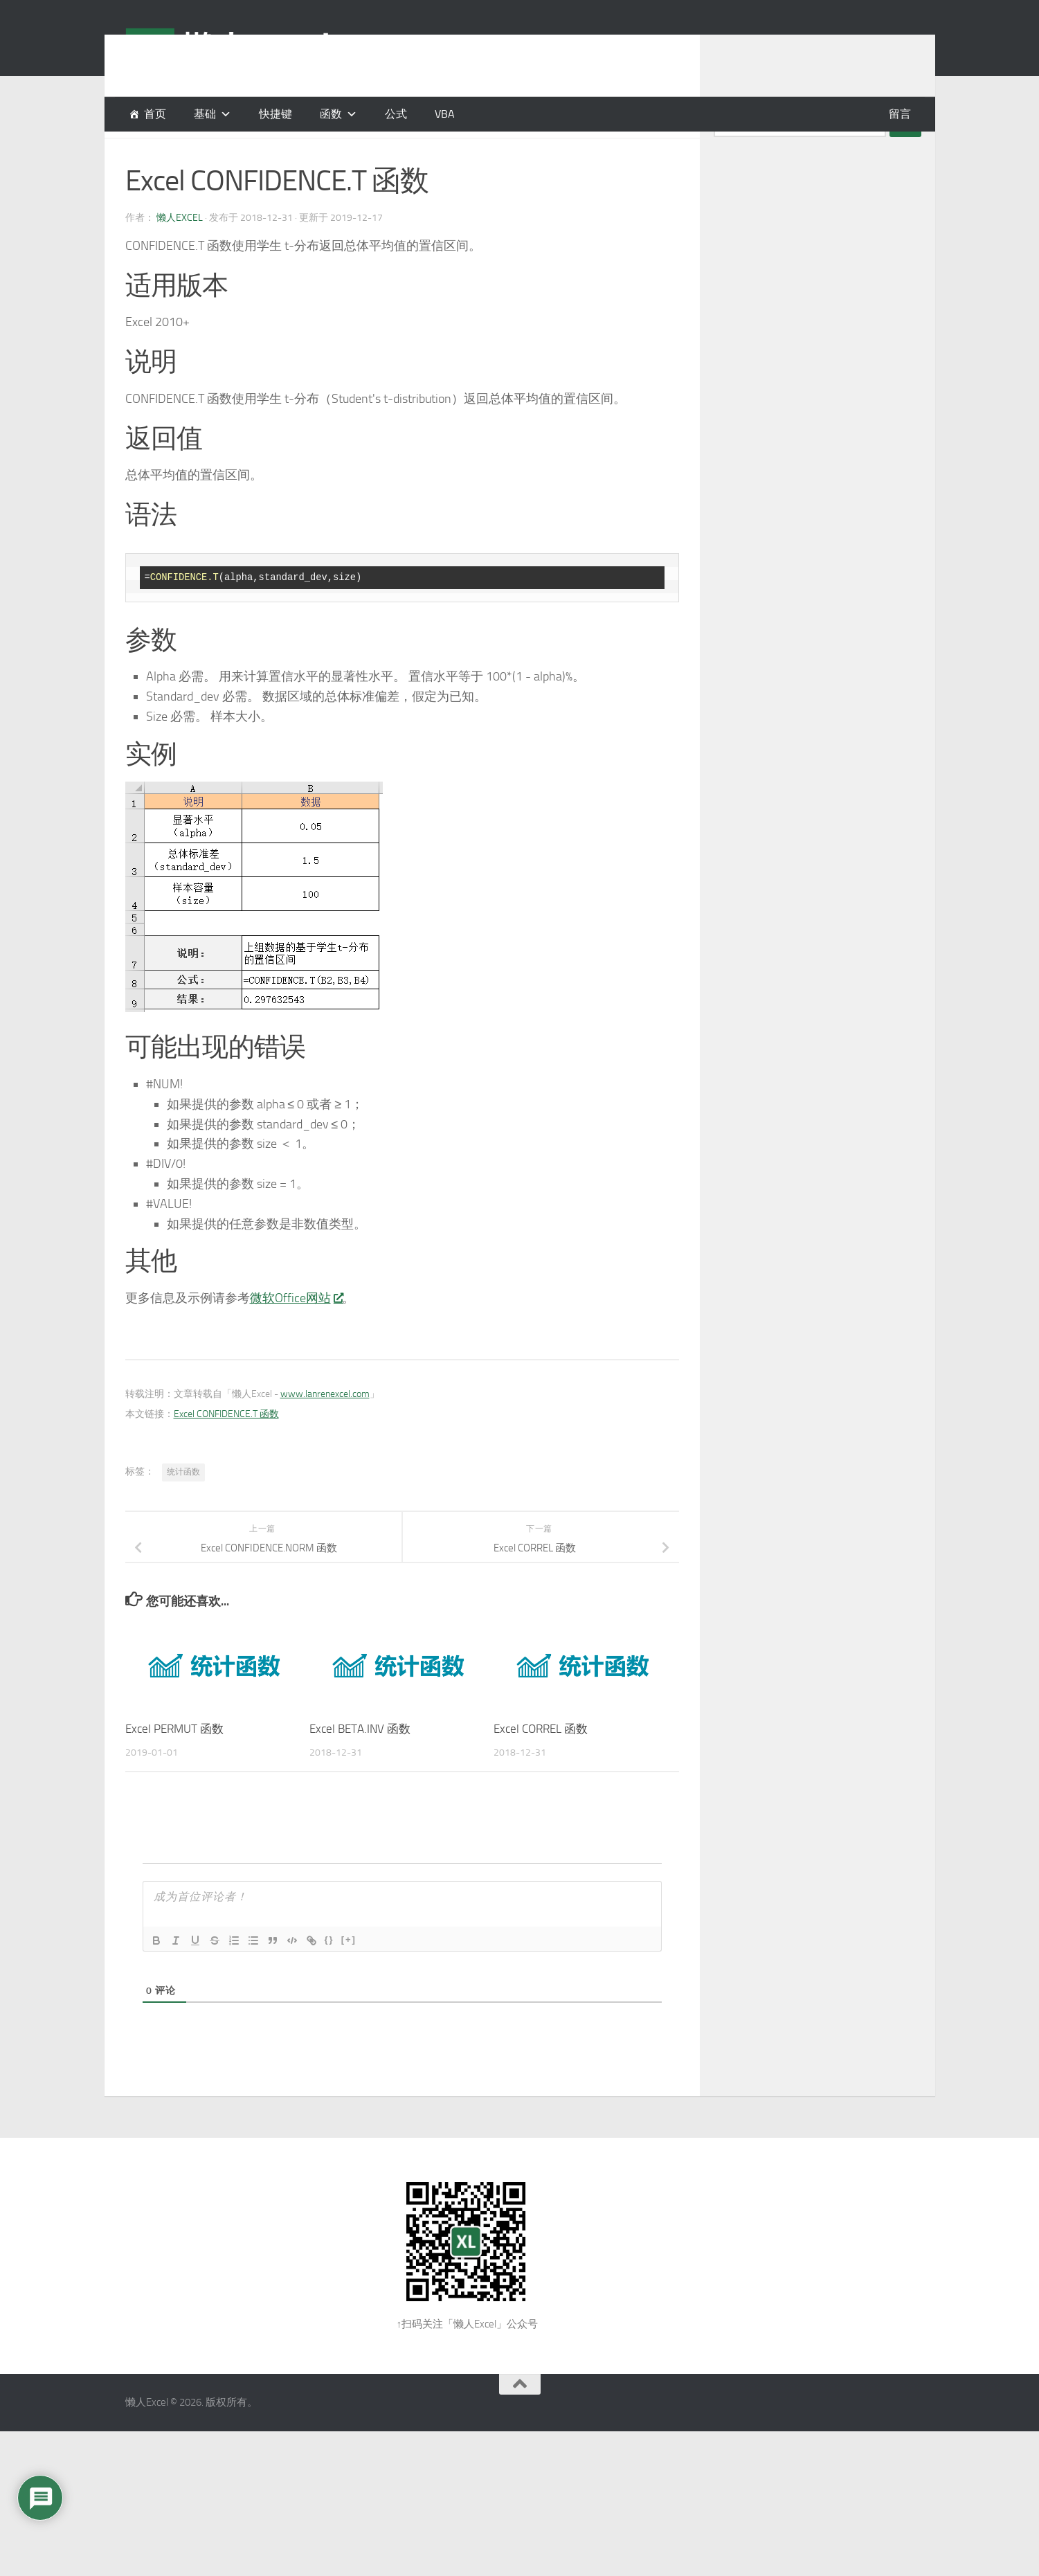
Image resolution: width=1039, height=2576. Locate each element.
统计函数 (183, 1506)
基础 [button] (205, 113)
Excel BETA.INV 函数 (359, 1763)
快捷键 (275, 113)
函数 (331, 113)
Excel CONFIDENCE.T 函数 (226, 1448)
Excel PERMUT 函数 (174, 1763)
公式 (396, 113)
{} (329, 1974)
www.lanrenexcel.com (325, 1428)
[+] (348, 1974)
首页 (155, 113)
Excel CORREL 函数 (541, 1763)
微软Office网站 (296, 1332)
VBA (445, 113)
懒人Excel (179, 252)
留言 (900, 113)
